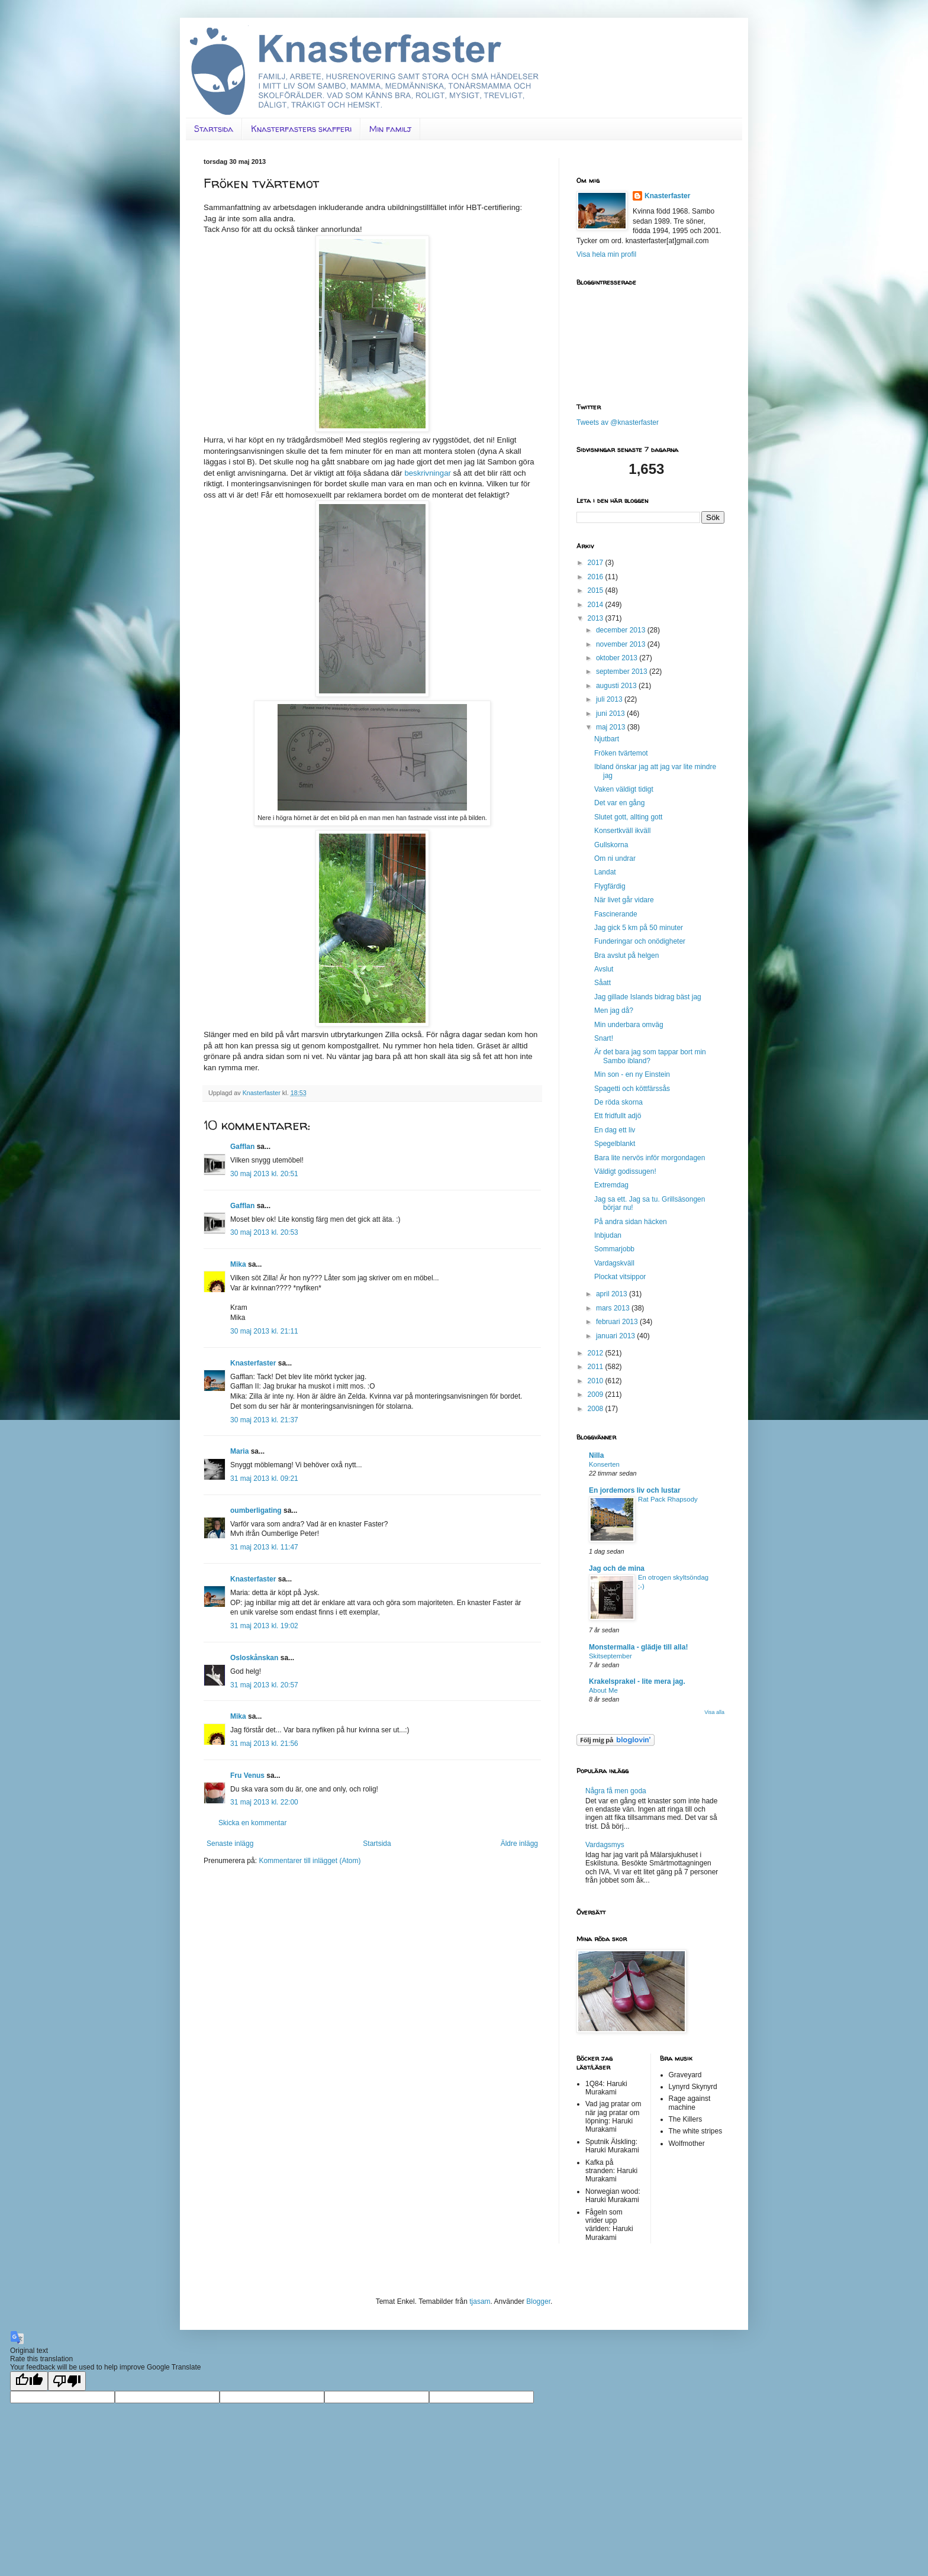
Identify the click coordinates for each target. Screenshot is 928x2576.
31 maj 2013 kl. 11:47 (264, 1547)
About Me (603, 1690)
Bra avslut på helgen (626, 955)
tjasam (479, 2301)
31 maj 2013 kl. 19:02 (264, 1626)
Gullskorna (611, 845)
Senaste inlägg (230, 1843)
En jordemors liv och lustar (635, 1490)
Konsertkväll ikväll (622, 831)
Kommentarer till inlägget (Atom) (309, 1861)
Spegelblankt (614, 1143)
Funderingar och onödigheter (639, 941)
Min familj (390, 128)
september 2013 (622, 671)
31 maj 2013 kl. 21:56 (264, 1743)
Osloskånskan (254, 1658)
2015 (596, 590)
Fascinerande (615, 914)
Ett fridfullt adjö (617, 1116)
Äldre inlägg (519, 1843)
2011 (596, 1367)
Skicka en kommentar (252, 1823)
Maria (239, 1451)
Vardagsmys (604, 1845)
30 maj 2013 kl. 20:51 (264, 1174)
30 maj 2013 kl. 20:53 (264, 1232)
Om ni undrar (615, 858)
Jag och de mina (617, 1568)
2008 (596, 1409)
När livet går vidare (624, 900)
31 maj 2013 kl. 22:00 (264, 1802)
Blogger (538, 2301)
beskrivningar (427, 473)
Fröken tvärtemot (621, 753)
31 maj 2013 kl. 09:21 (264, 1478)
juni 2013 (611, 713)
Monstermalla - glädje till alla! (638, 1647)
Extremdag (611, 1185)
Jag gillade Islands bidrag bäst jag (647, 997)
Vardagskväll (614, 1263)
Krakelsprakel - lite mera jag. (637, 1681)
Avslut (603, 969)
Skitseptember (610, 1656)
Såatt (602, 983)
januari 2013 (616, 1336)
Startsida (213, 128)
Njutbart (606, 739)
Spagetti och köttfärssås (632, 1088)
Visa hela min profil (606, 254)
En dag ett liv (614, 1130)
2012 (596, 1353)
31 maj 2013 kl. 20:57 (264, 1685)
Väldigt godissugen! (625, 1171)
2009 (596, 1394)
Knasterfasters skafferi (301, 128)
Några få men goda (615, 1791)
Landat (605, 872)
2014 (596, 605)
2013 (596, 618)
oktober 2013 (617, 658)
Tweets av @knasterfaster (617, 422)
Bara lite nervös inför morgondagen (649, 1158)
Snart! (603, 1038)
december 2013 (621, 630)
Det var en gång (619, 803)
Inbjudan (607, 1235)
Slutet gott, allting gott (628, 817)
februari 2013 (618, 1322)
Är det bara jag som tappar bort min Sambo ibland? (650, 1056)
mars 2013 (613, 1308)
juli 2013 (610, 699)
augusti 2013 (617, 686)
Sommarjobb (614, 1249)
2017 (596, 563)
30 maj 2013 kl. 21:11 (264, 1331)
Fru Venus (247, 1775)
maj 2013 (611, 727)
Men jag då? (613, 1010)
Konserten (604, 1464)
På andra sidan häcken (630, 1222)
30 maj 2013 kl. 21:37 (264, 1420)
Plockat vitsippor (620, 1277)
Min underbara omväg (628, 1025)
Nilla (596, 1455)
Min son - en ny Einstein (632, 1074)
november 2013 (621, 644)
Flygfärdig (610, 886)
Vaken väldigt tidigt (623, 789)
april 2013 (612, 1294)
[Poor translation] (67, 2381)
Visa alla (714, 1712)
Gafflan (242, 1146)
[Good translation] (29, 2381)
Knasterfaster (253, 1363)
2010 (596, 1381)
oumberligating (256, 1510)
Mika (238, 1264)
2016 (596, 577)
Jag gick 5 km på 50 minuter (638, 928)
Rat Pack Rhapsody (668, 1499)
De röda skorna (618, 1102)
